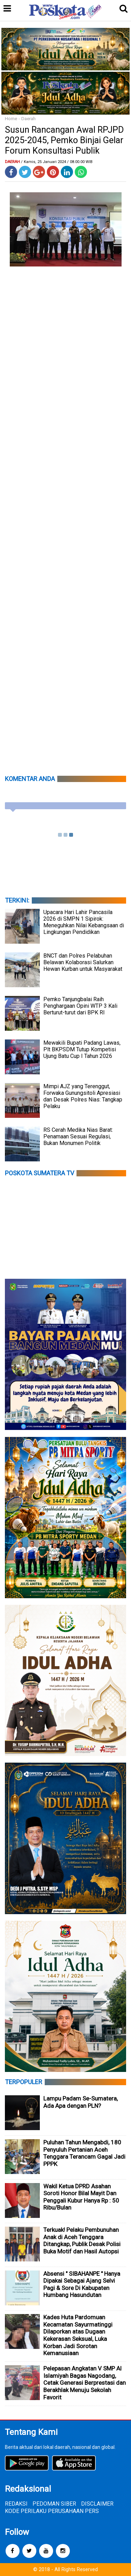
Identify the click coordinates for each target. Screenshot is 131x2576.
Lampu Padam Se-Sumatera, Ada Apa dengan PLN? (80, 2102)
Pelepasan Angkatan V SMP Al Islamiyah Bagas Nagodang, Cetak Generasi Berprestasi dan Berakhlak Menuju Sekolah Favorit (84, 2382)
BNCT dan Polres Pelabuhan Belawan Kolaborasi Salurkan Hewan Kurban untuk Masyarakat (82, 962)
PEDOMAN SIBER (54, 2503)
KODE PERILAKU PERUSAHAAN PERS (52, 2511)
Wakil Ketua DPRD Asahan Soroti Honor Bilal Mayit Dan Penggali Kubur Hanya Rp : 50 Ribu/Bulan (81, 2197)
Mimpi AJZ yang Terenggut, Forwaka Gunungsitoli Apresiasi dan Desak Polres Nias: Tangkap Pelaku (82, 1096)
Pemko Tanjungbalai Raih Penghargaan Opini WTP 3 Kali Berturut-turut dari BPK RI (80, 1006)
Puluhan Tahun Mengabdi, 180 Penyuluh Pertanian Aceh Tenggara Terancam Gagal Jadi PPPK (84, 2153)
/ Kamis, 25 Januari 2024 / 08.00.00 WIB (57, 162)
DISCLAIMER (97, 2503)
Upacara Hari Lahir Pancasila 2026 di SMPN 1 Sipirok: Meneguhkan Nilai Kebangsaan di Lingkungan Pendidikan (83, 922)
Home (11, 118)
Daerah (28, 118)
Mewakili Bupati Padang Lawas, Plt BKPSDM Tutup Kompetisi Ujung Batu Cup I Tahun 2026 (82, 1049)
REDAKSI (16, 2503)
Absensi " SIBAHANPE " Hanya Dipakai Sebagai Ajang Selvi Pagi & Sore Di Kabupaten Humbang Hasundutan (81, 2284)
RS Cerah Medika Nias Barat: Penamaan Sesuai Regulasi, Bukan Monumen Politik (78, 1136)
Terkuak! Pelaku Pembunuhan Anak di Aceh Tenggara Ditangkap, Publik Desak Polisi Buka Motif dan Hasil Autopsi (82, 2240)
